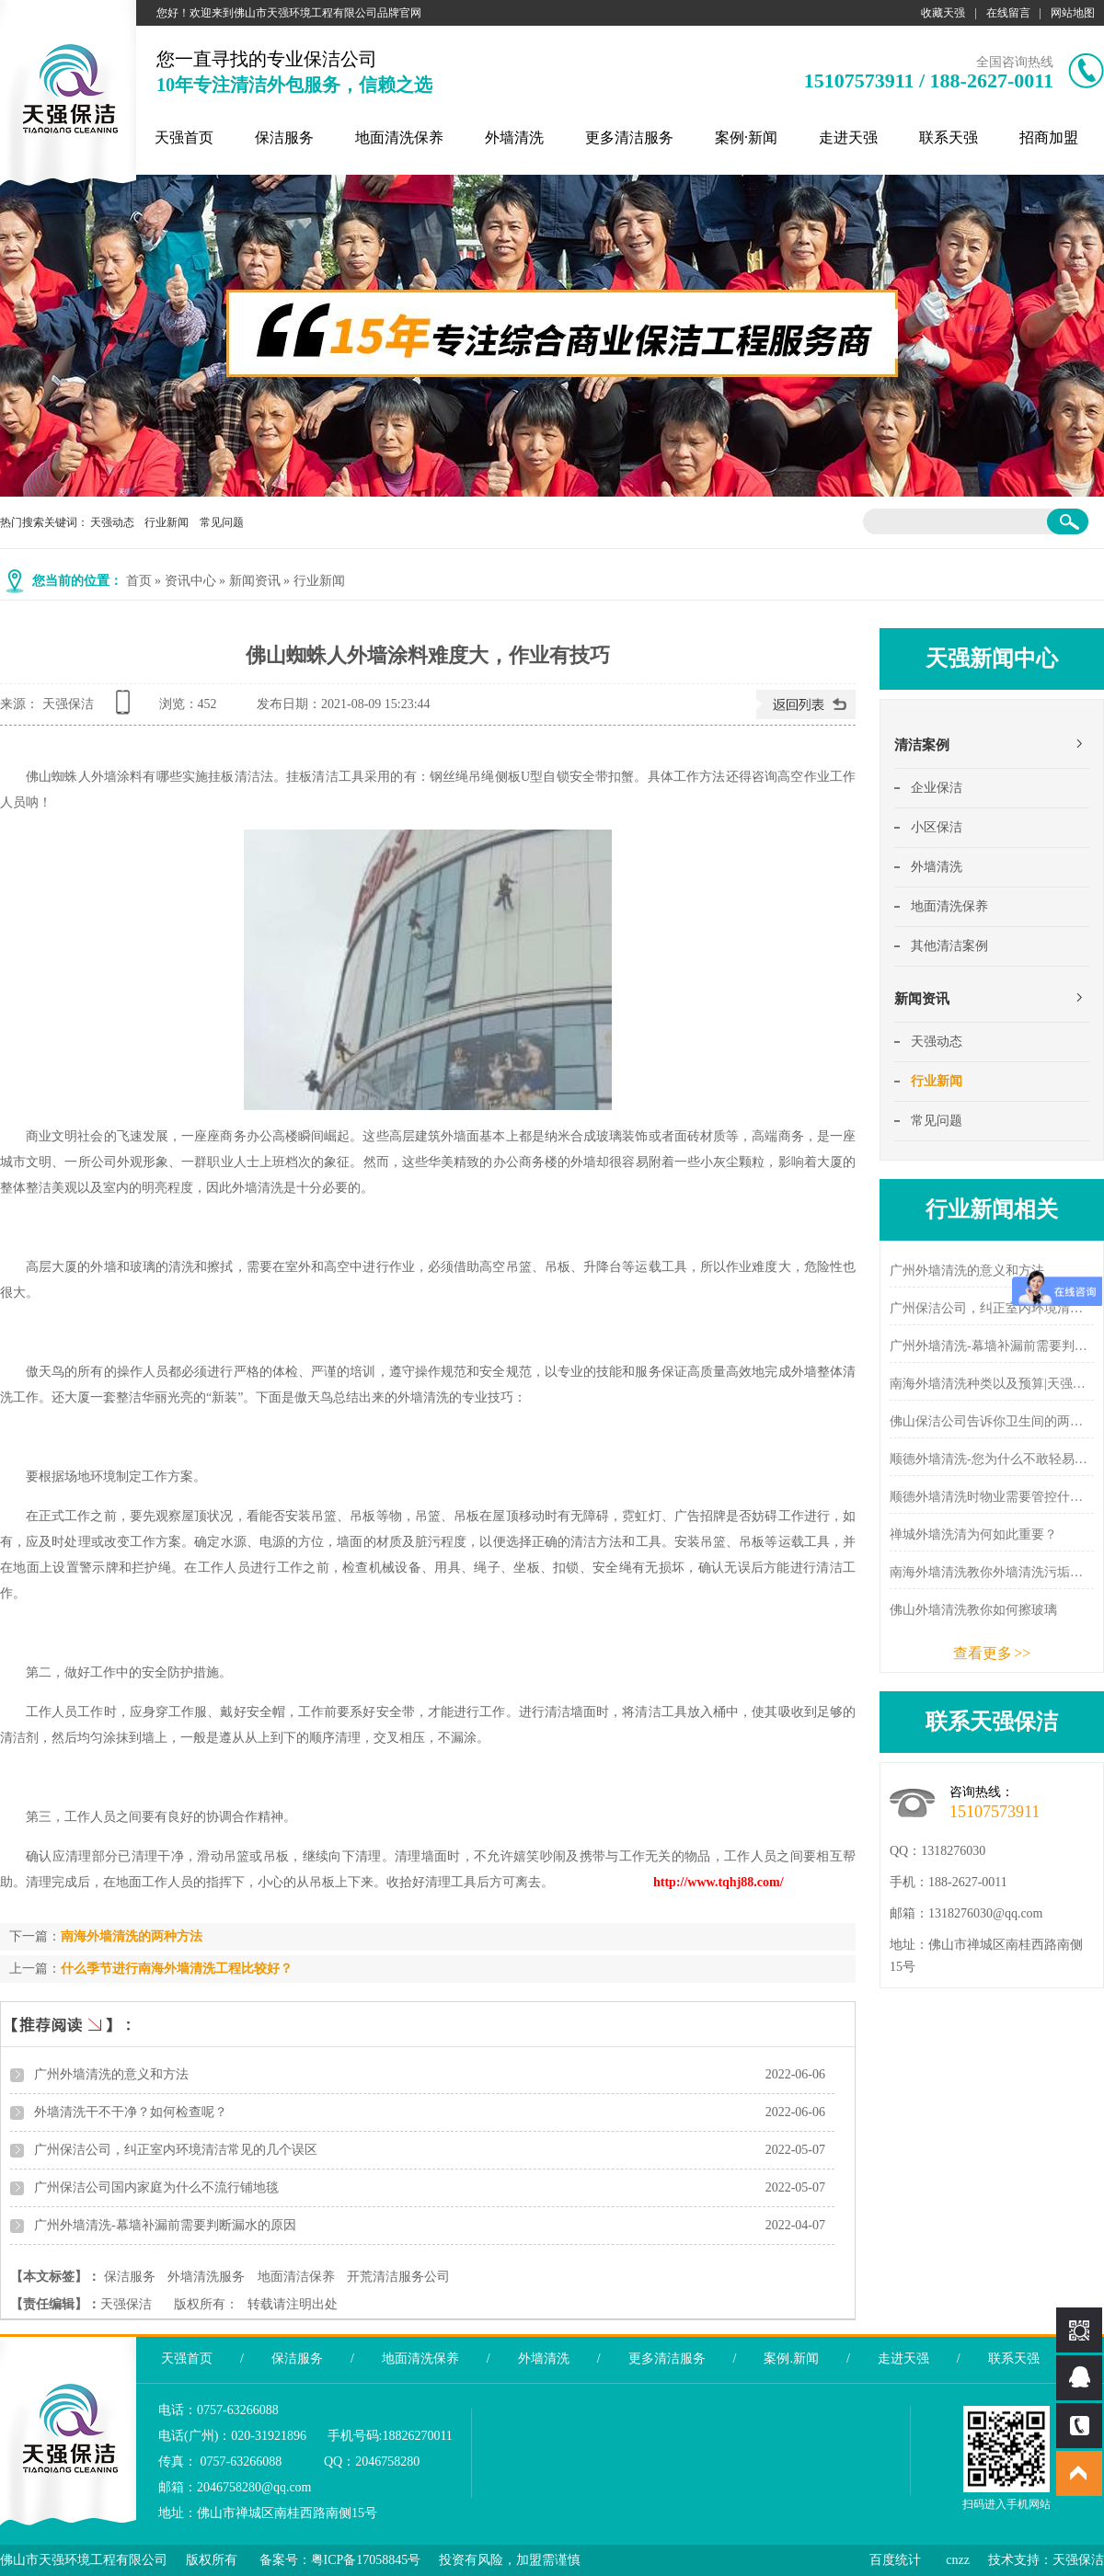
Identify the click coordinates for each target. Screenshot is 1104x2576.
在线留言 (1008, 12)
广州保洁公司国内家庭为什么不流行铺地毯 (156, 2187)
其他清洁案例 (949, 946)
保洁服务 (284, 137)
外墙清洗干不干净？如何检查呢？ (130, 2112)
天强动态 (112, 522)
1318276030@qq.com (985, 1913)
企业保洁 (936, 788)
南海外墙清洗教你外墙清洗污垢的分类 (992, 1572)
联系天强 (948, 137)
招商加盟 (1048, 137)
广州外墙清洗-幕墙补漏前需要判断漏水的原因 (165, 2225)
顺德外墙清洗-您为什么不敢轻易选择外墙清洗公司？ (992, 1459)
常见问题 (222, 522)
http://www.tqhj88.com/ (718, 1882)
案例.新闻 (791, 2358)
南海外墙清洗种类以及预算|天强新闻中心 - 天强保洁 (992, 1384)
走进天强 (848, 137)
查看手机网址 (126, 708)
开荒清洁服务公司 (398, 2277)
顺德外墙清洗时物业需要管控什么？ (992, 1497)
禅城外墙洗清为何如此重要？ (973, 1534)
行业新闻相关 (992, 1209)
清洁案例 (921, 745)
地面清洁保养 (296, 2277)
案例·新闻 (746, 137)
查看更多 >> (992, 1653)
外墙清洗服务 (206, 2277)
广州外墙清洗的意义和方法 (111, 2074)
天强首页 (184, 137)
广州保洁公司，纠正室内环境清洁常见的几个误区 (175, 2150)
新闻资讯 (255, 581)
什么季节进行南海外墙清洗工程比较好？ (177, 1968)
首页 (139, 581)
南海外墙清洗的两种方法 (131, 1936)
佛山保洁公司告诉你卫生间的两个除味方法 (992, 1421)
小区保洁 (936, 827)
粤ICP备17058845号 (366, 2560)
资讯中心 (190, 581)
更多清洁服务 (629, 137)
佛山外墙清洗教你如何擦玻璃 (973, 1610)
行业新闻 (166, 522)
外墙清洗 (514, 137)
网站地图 (1073, 12)
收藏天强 (943, 12)
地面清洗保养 (399, 137)
